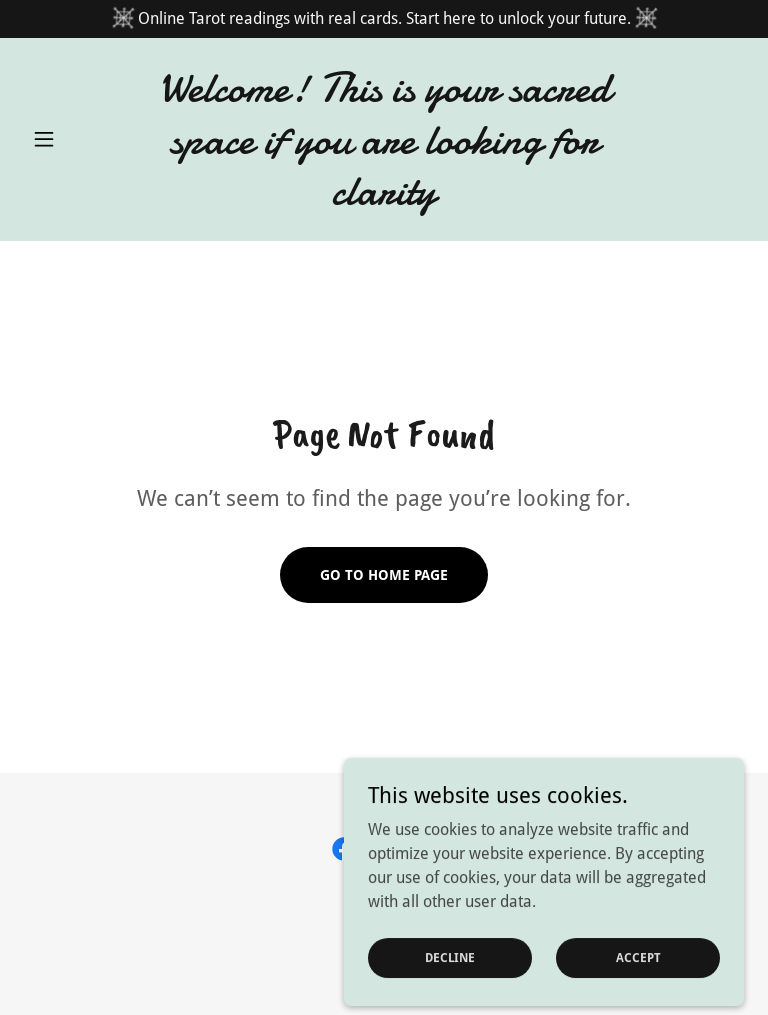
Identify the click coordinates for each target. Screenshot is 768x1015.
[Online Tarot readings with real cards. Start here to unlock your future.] (384, 19)
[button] (78, 139)
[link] (384, 198)
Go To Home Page (384, 575)
